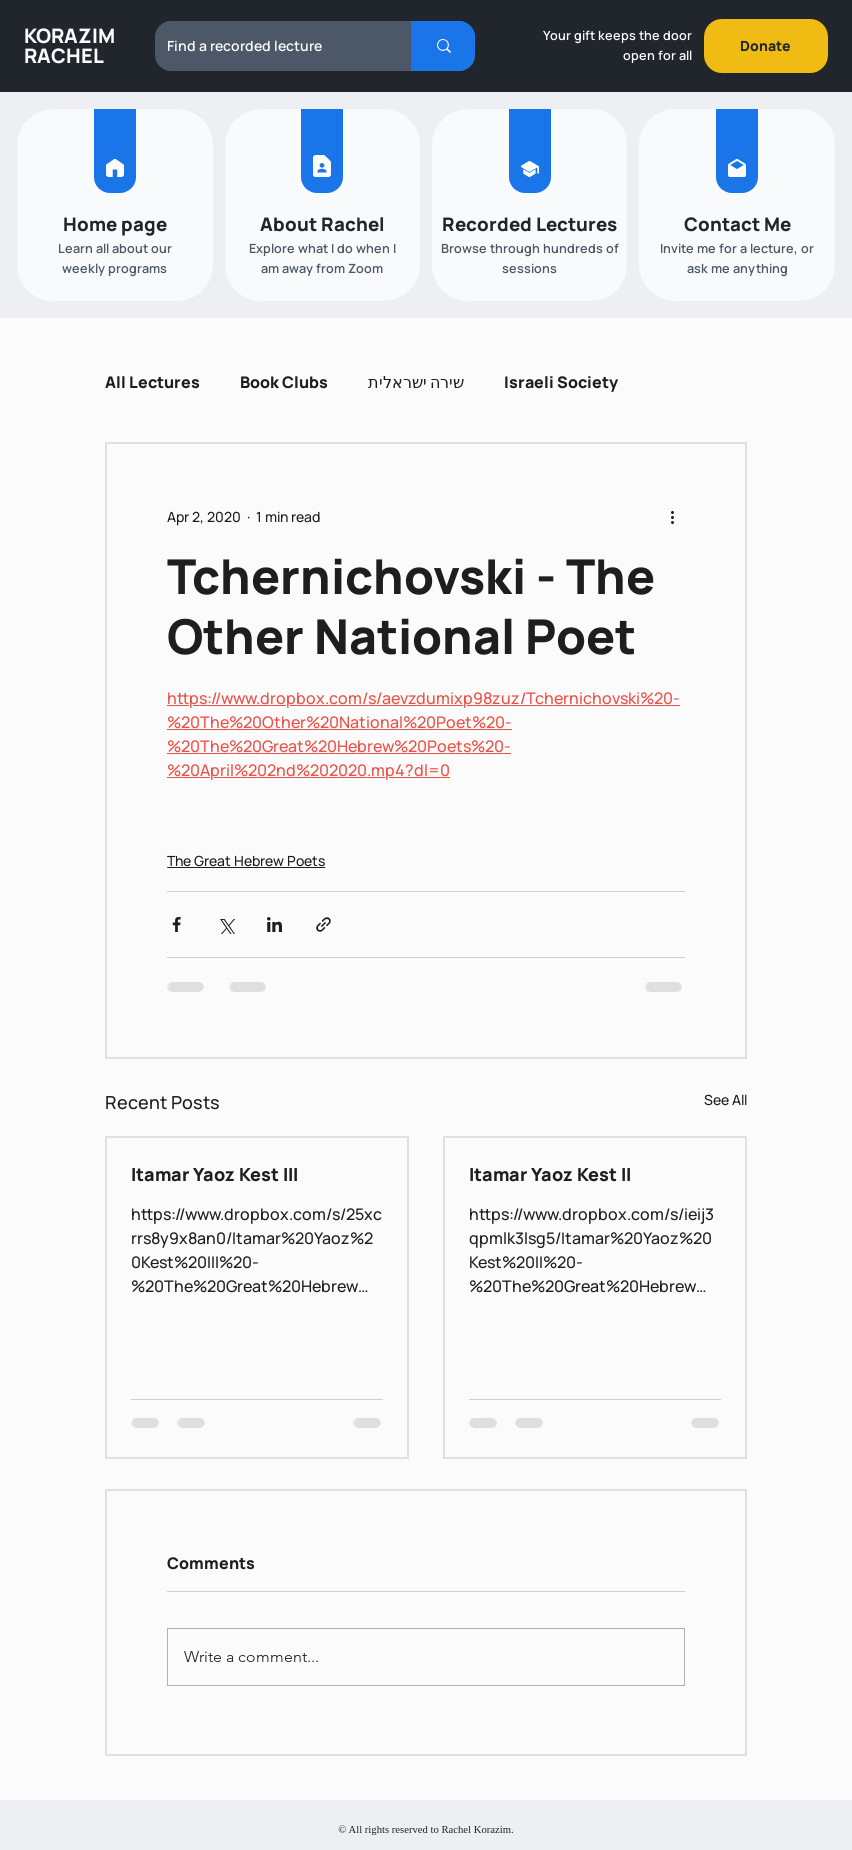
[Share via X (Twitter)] (225, 924)
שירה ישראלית (416, 382)
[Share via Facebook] (176, 924)
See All (725, 1099)
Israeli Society (561, 382)
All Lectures (152, 382)
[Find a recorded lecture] (268, 46)
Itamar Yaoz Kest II (550, 1174)
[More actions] (673, 516)
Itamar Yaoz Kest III (214, 1174)
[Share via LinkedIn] (274, 924)
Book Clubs (284, 382)
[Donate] (766, 46)
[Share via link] (323, 924)
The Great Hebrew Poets (246, 860)
